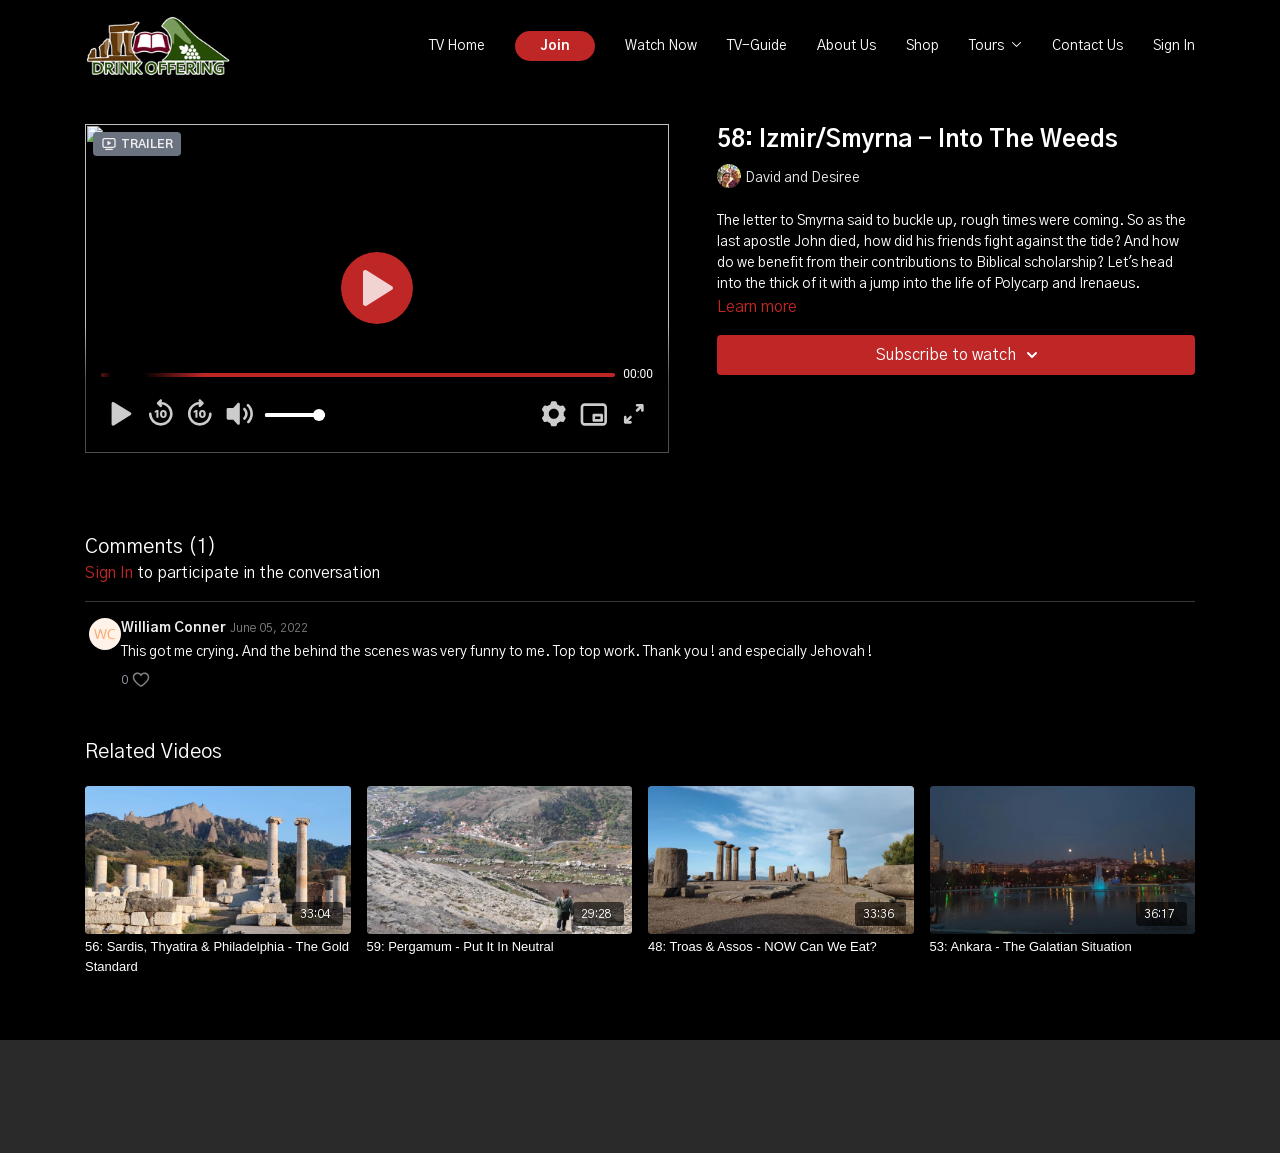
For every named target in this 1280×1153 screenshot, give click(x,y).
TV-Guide (757, 46)
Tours (995, 46)
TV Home (457, 46)
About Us (846, 46)
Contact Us (1087, 46)
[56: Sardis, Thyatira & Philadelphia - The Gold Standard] (218, 956)
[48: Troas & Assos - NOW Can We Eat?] (781, 947)
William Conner (173, 628)
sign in (109, 573)
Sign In (1174, 46)
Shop (922, 46)
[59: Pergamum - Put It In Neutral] (500, 947)
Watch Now (661, 46)
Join (555, 46)
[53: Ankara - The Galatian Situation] (1063, 947)
